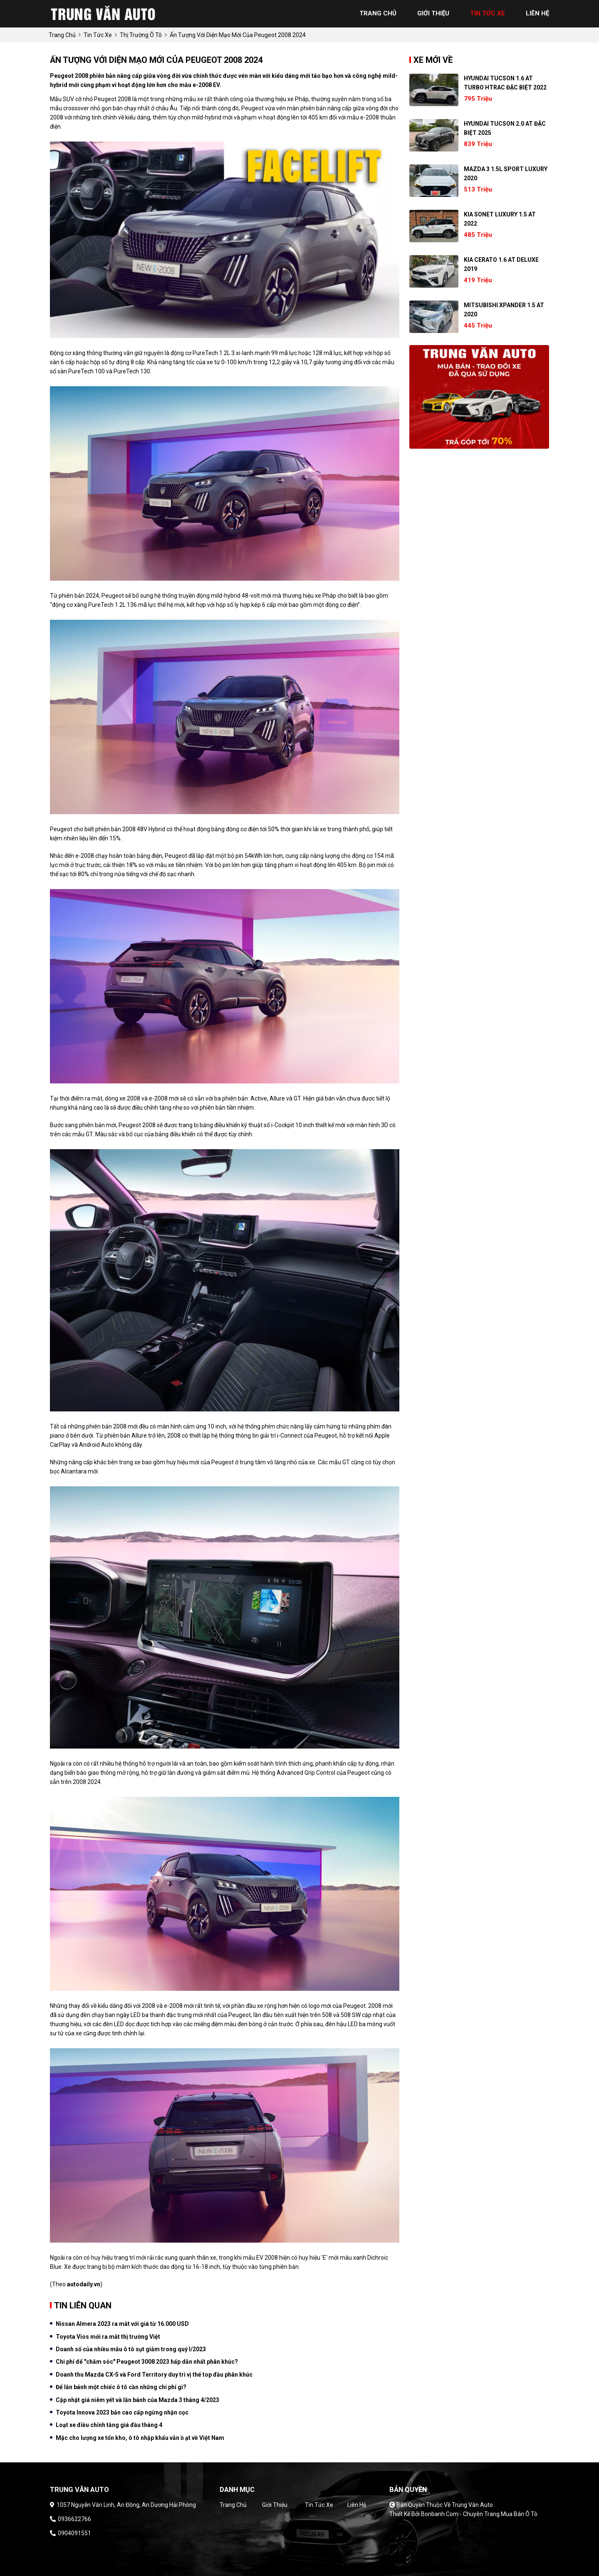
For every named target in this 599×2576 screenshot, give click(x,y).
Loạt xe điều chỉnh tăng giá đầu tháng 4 (109, 2425)
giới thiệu (433, 13)
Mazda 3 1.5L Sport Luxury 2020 (505, 173)
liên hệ (537, 13)
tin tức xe (487, 13)
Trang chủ (233, 2504)
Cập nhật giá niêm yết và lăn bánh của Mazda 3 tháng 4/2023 (137, 2400)
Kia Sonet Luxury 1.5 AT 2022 (500, 219)
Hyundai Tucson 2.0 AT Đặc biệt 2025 (505, 128)
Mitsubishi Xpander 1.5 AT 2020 (504, 310)
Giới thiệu (274, 2504)
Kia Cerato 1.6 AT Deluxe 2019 (501, 264)
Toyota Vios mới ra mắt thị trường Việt (108, 2336)
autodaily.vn (83, 2284)
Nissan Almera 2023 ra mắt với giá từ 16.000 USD (122, 2323)
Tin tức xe (319, 2504)
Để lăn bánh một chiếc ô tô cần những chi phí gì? (121, 2387)
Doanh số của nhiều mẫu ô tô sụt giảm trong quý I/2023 (131, 2349)
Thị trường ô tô (141, 35)
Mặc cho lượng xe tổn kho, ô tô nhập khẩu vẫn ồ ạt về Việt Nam (140, 2437)
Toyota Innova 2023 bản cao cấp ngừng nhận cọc (122, 2412)
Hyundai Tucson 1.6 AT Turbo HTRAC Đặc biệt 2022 (505, 83)
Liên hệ (356, 2504)
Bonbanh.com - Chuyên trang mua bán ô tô (479, 2514)
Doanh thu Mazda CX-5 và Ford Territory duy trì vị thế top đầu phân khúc (154, 2374)
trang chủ (377, 13)
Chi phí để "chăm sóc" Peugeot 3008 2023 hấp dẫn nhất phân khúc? (147, 2361)
